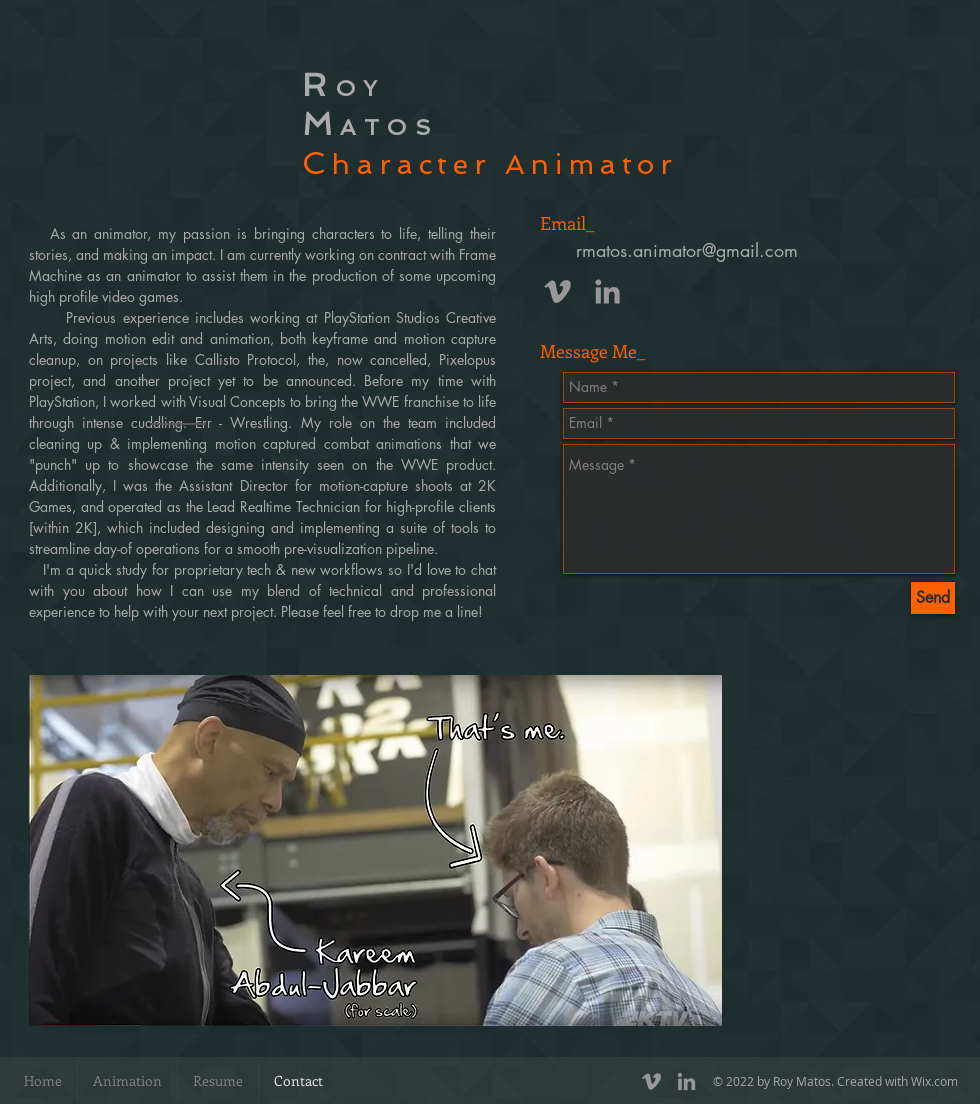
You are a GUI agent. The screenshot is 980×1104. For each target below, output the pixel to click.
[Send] (933, 598)
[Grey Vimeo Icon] (557, 291)
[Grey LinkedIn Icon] (607, 291)
